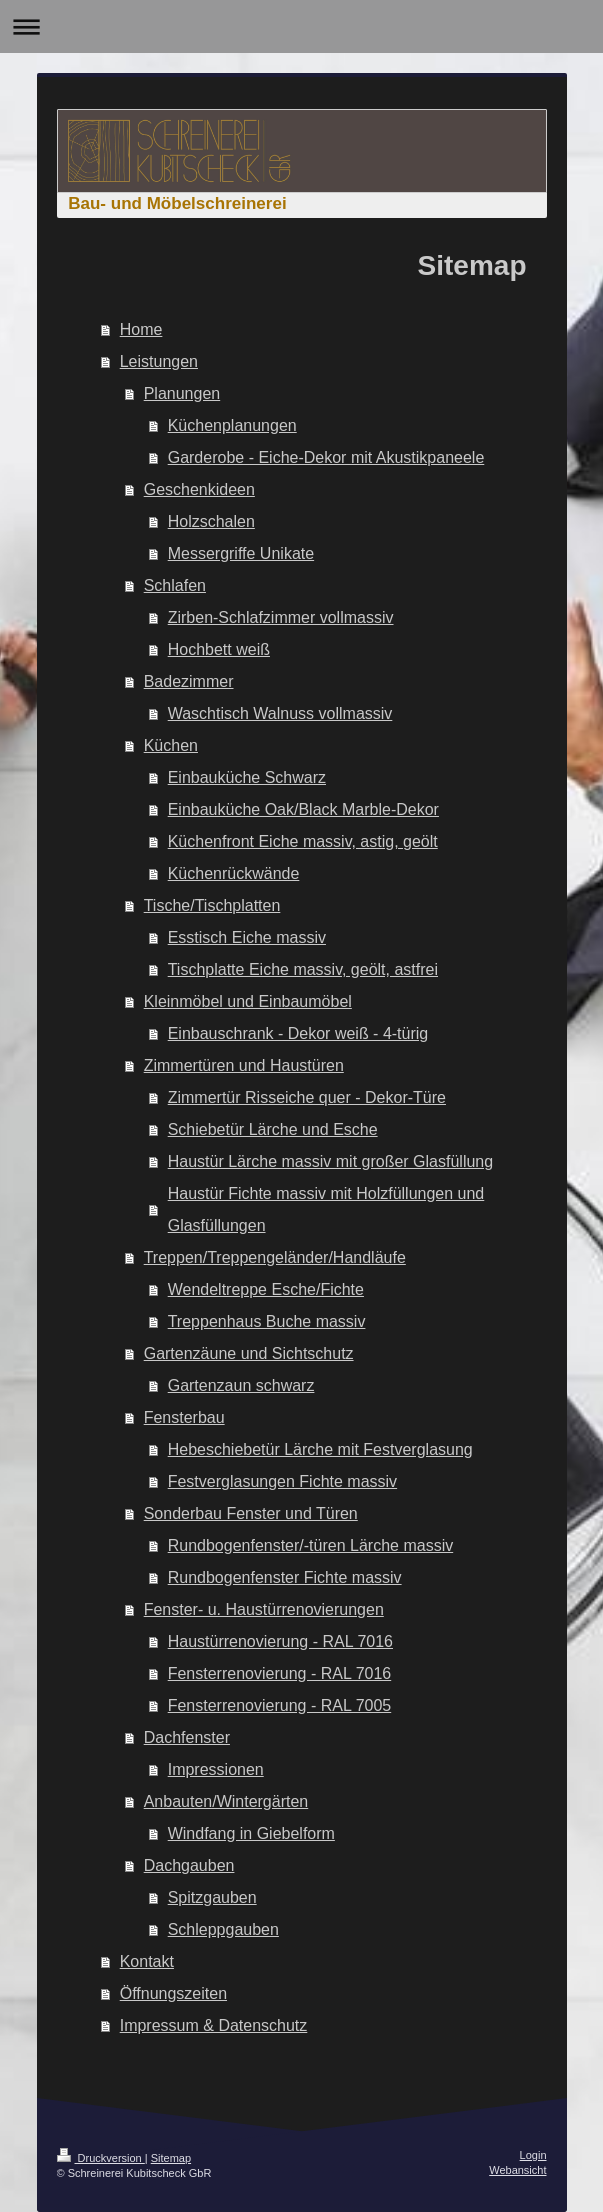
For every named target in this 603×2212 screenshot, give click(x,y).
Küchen (171, 745)
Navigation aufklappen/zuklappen (301, 26)
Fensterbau (184, 1417)
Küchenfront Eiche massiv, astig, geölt (303, 841)
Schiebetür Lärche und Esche (273, 1129)
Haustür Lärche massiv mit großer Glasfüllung (330, 1161)
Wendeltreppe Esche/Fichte (266, 1289)
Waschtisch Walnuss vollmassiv (280, 713)
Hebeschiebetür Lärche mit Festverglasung (320, 1449)
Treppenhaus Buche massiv (267, 1321)
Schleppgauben (223, 1929)
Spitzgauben (212, 1897)
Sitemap (171, 2158)
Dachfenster (187, 1737)
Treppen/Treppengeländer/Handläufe (275, 1257)
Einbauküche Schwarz (247, 777)
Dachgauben (189, 1865)
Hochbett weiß (219, 649)
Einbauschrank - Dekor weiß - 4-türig (298, 1033)
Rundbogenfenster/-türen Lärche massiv (311, 1545)
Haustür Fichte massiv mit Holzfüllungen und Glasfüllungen (326, 1209)
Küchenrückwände (234, 873)
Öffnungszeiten (173, 1993)
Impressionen (216, 1769)
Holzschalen (211, 521)
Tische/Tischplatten (212, 905)
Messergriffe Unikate (241, 553)
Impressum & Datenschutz (214, 2025)
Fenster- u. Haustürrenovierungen (264, 1609)
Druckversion (101, 2158)
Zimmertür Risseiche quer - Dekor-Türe (307, 1097)
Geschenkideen (199, 489)
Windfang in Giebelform (251, 1833)
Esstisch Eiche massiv (247, 937)
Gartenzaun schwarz (241, 1385)
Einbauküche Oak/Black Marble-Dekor (303, 809)
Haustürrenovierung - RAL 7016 (280, 1641)
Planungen (182, 393)
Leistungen (159, 361)
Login (533, 2155)
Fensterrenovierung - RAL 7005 (280, 1705)
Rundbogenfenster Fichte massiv (285, 1577)
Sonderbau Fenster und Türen (251, 1513)
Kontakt (147, 1961)
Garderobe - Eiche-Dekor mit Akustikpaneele (326, 457)
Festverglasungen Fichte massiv (282, 1481)
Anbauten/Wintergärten (226, 1801)
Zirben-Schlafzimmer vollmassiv (281, 617)
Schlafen (175, 585)
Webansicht (517, 2170)
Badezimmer (189, 681)
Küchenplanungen (232, 425)
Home (141, 329)
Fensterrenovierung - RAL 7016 (280, 1673)
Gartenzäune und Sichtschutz (249, 1353)
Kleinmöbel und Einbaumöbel (248, 1001)
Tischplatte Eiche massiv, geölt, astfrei (303, 969)
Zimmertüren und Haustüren (244, 1065)
